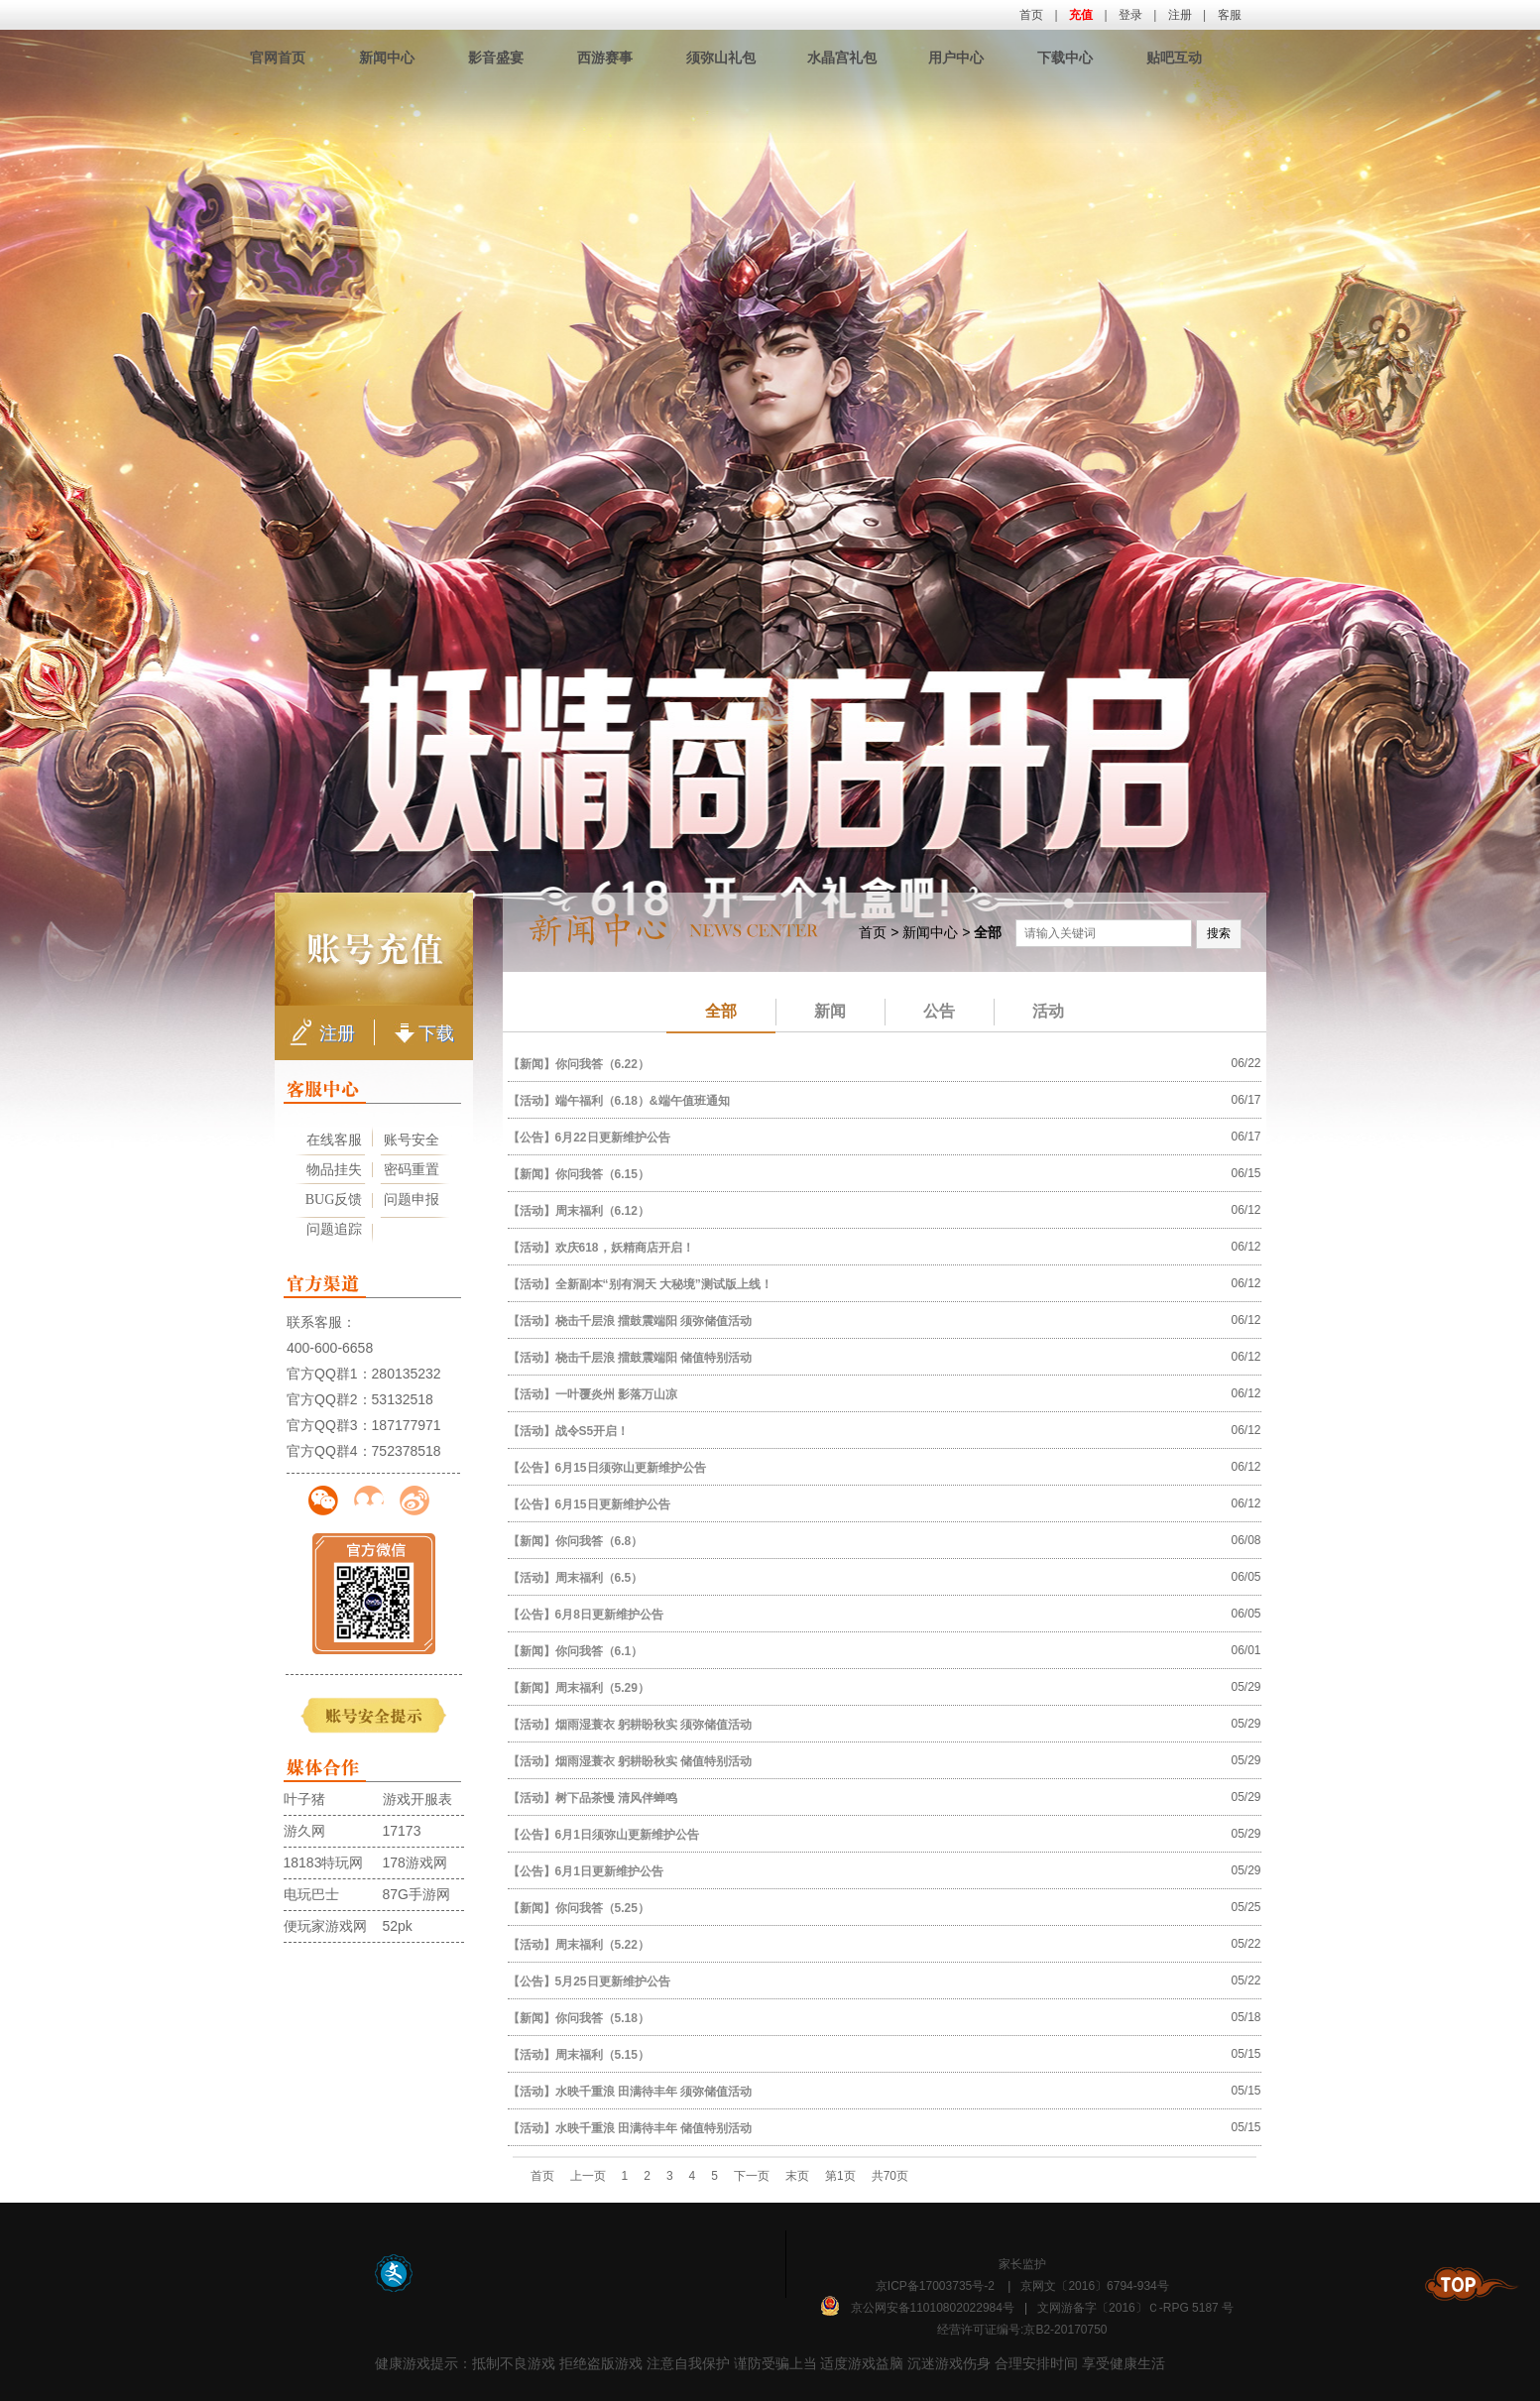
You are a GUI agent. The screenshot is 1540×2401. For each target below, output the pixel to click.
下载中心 (1065, 57)
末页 (797, 2176)
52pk (398, 1926)
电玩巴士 (311, 1894)
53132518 (402, 1399)
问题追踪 (334, 1229)
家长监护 (1022, 2264)
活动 (1029, 1011)
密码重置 (411, 1169)
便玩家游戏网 (325, 1926)
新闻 (811, 1011)
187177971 (406, 1425)
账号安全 (411, 1140)
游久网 (304, 1831)
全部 (721, 1011)
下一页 (752, 2176)
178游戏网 (415, 1862)
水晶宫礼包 (842, 57)
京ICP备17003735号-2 (935, 2286)
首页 (1031, 15)
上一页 (588, 2176)
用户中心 (956, 57)
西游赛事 (605, 57)
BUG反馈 (334, 1199)
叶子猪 (304, 1799)
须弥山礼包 (721, 57)
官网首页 (277, 57)
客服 (1230, 15)
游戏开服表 (417, 1799)
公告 (920, 1011)
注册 (1180, 15)
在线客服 (334, 1140)
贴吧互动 (1174, 57)
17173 (402, 1831)
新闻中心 (387, 57)
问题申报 (411, 1199)
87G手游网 (416, 1894)
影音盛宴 (496, 57)
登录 (1130, 15)
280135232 (406, 1373)
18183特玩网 (324, 1862)
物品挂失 (334, 1169)
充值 (1081, 15)
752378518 (406, 1451)
